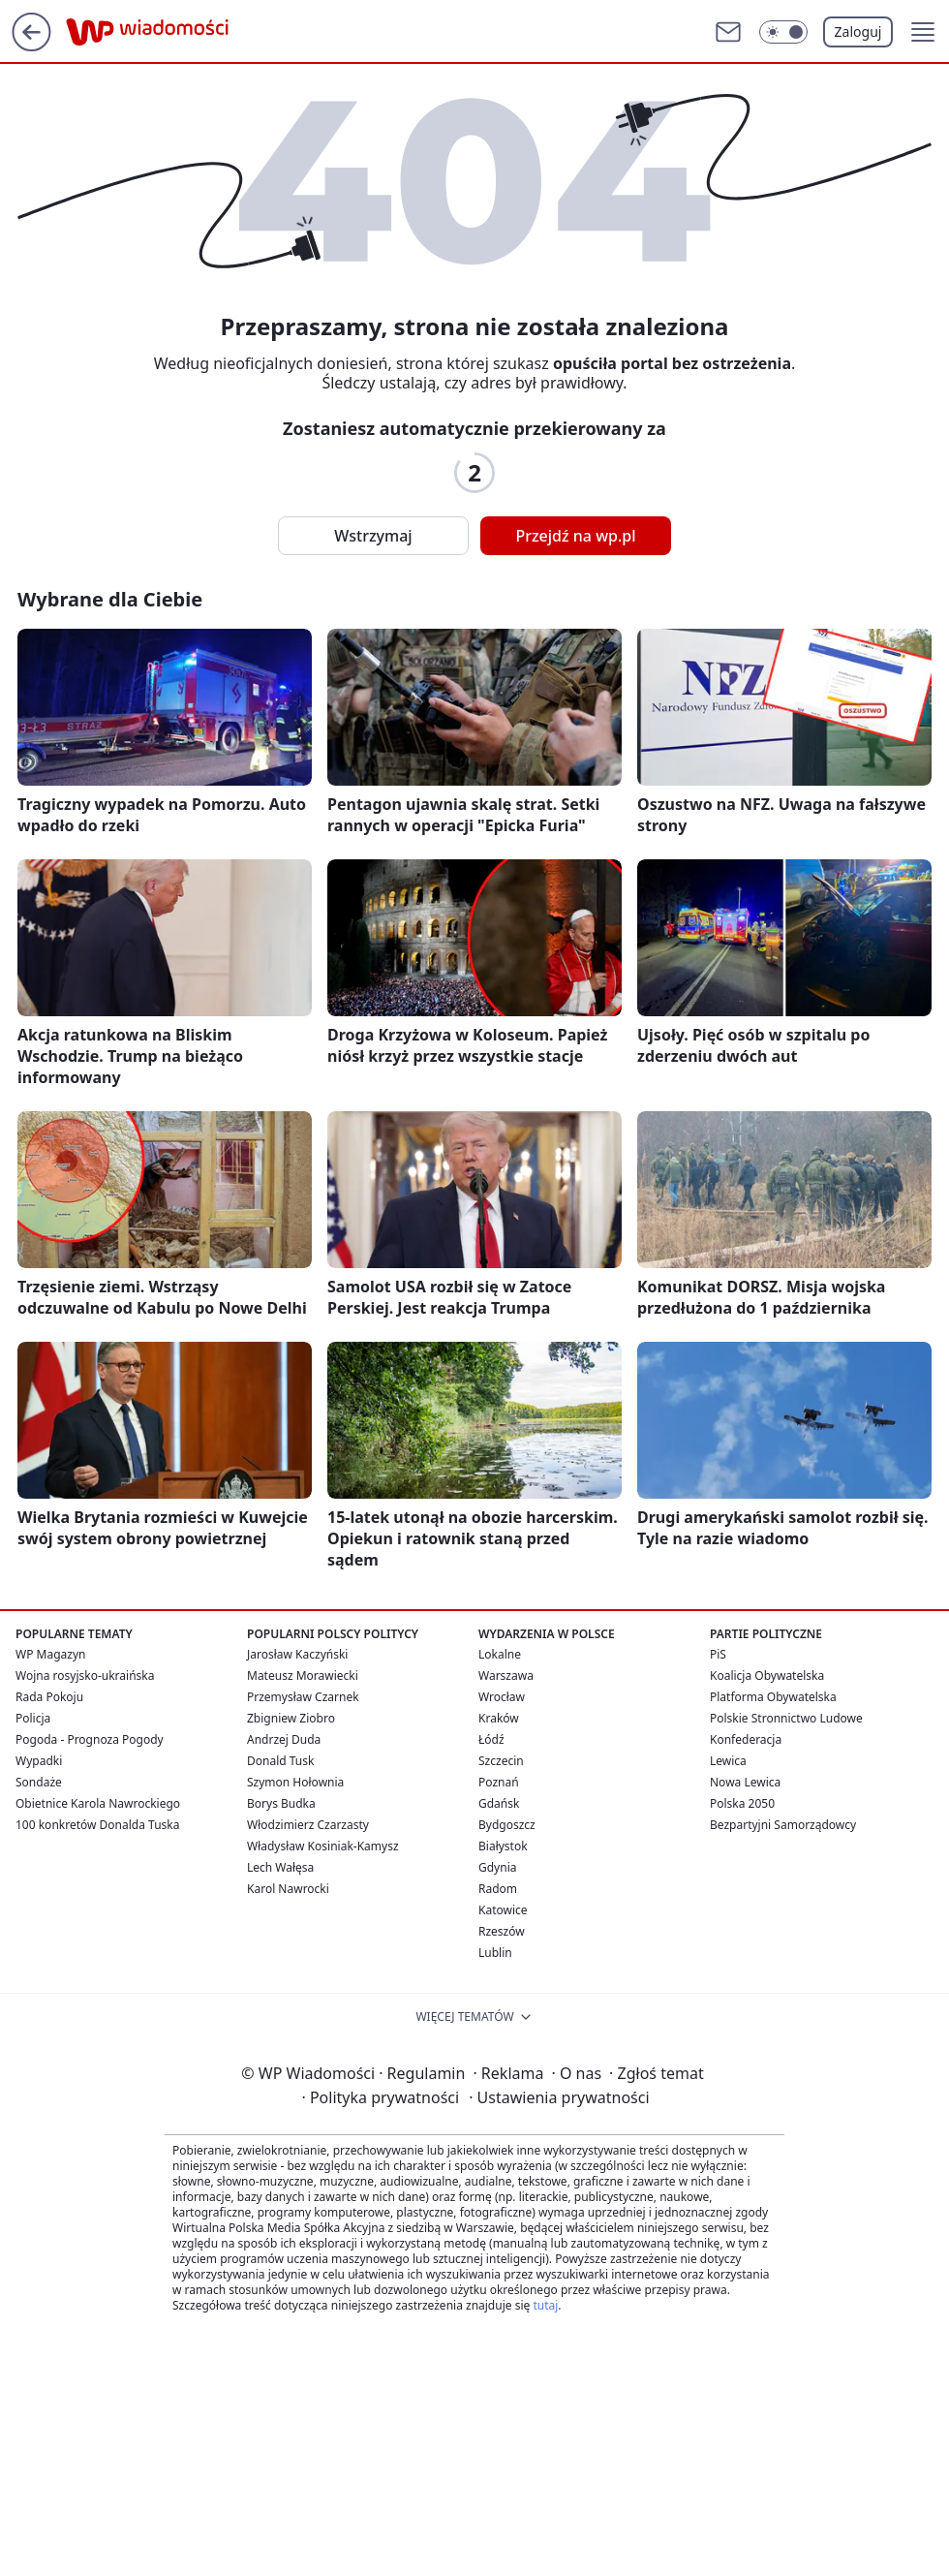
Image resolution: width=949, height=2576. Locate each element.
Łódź (491, 1739)
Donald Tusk (280, 1761)
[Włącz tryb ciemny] (783, 32)
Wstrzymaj (373, 535)
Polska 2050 (742, 1803)
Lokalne (499, 1654)
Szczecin (501, 1761)
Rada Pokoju (49, 1697)
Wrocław (501, 1697)
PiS (718, 1654)
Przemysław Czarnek (303, 1697)
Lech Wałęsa (280, 1867)
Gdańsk (498, 1803)
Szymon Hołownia (295, 1782)
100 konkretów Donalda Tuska (97, 1824)
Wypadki (38, 1761)
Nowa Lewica (745, 1782)
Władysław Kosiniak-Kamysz (323, 1846)
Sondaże (38, 1782)
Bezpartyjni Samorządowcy (783, 1824)
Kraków (498, 1718)
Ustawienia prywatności (559, 2097)
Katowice (503, 1910)
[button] (922, 31)
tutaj (545, 2305)
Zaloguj (858, 31)
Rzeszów (501, 1931)
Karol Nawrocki (288, 1888)
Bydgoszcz (507, 1824)
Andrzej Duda (284, 1739)
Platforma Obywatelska (773, 1697)
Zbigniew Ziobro (291, 1718)
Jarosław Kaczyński (297, 1654)
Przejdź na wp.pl (575, 535)
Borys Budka (281, 1803)
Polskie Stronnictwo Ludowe (786, 1718)
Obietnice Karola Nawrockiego (97, 1803)
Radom (497, 1888)
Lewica (728, 1761)
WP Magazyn (50, 1654)
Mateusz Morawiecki (302, 1675)
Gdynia (497, 1867)
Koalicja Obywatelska (767, 1675)
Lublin (495, 1952)
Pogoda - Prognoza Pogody (89, 1739)
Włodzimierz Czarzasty (308, 1824)
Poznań (498, 1782)
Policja (32, 1718)
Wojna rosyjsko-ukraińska (84, 1675)
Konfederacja (745, 1739)
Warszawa (506, 1675)
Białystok (503, 1846)
